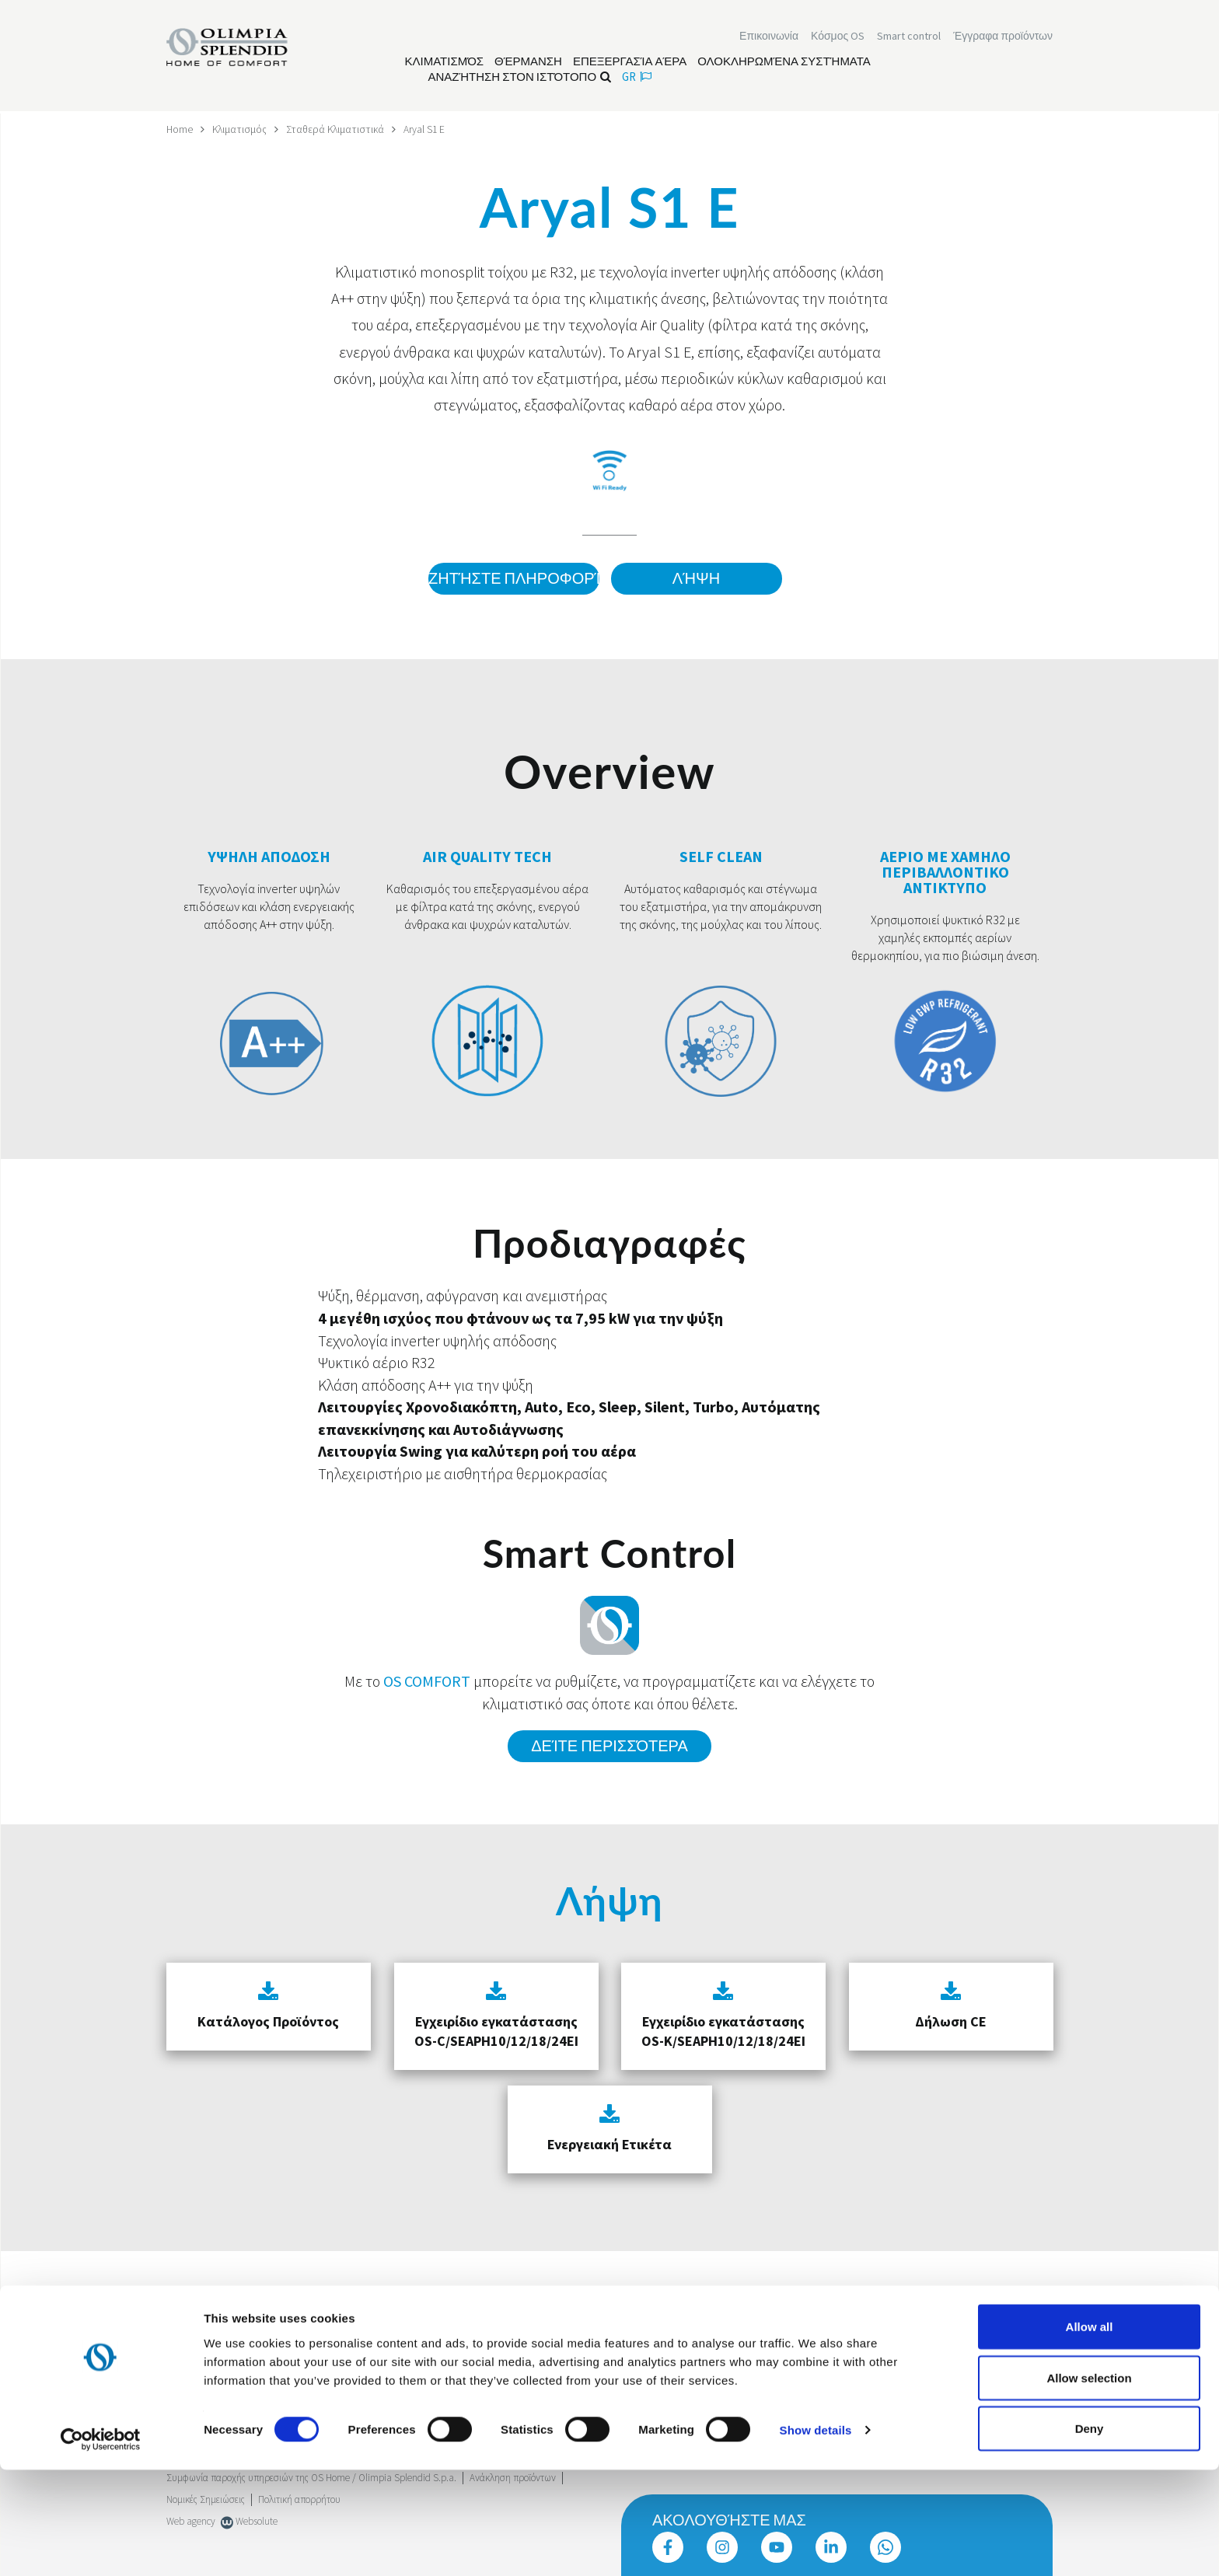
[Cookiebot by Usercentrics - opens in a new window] (101, 2545)
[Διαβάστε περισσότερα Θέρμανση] (528, 63)
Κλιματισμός (241, 129)
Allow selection (1088, 2483)
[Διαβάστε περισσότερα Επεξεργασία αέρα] (629, 63)
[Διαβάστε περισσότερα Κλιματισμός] (444, 63)
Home (180, 129)
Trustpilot (185, 2321)
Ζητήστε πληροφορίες (511, 579)
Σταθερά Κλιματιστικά (338, 129)
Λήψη (696, 579)
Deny (1089, 2534)
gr (636, 78)
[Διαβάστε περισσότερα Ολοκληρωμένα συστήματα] (784, 63)
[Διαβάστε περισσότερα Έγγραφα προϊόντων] (1003, 37)
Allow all (1089, 2432)
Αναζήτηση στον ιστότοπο (520, 78)
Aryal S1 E (428, 129)
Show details (816, 2536)
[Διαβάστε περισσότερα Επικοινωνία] (768, 37)
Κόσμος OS (837, 37)
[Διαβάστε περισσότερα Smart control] (909, 37)
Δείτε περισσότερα (609, 1743)
